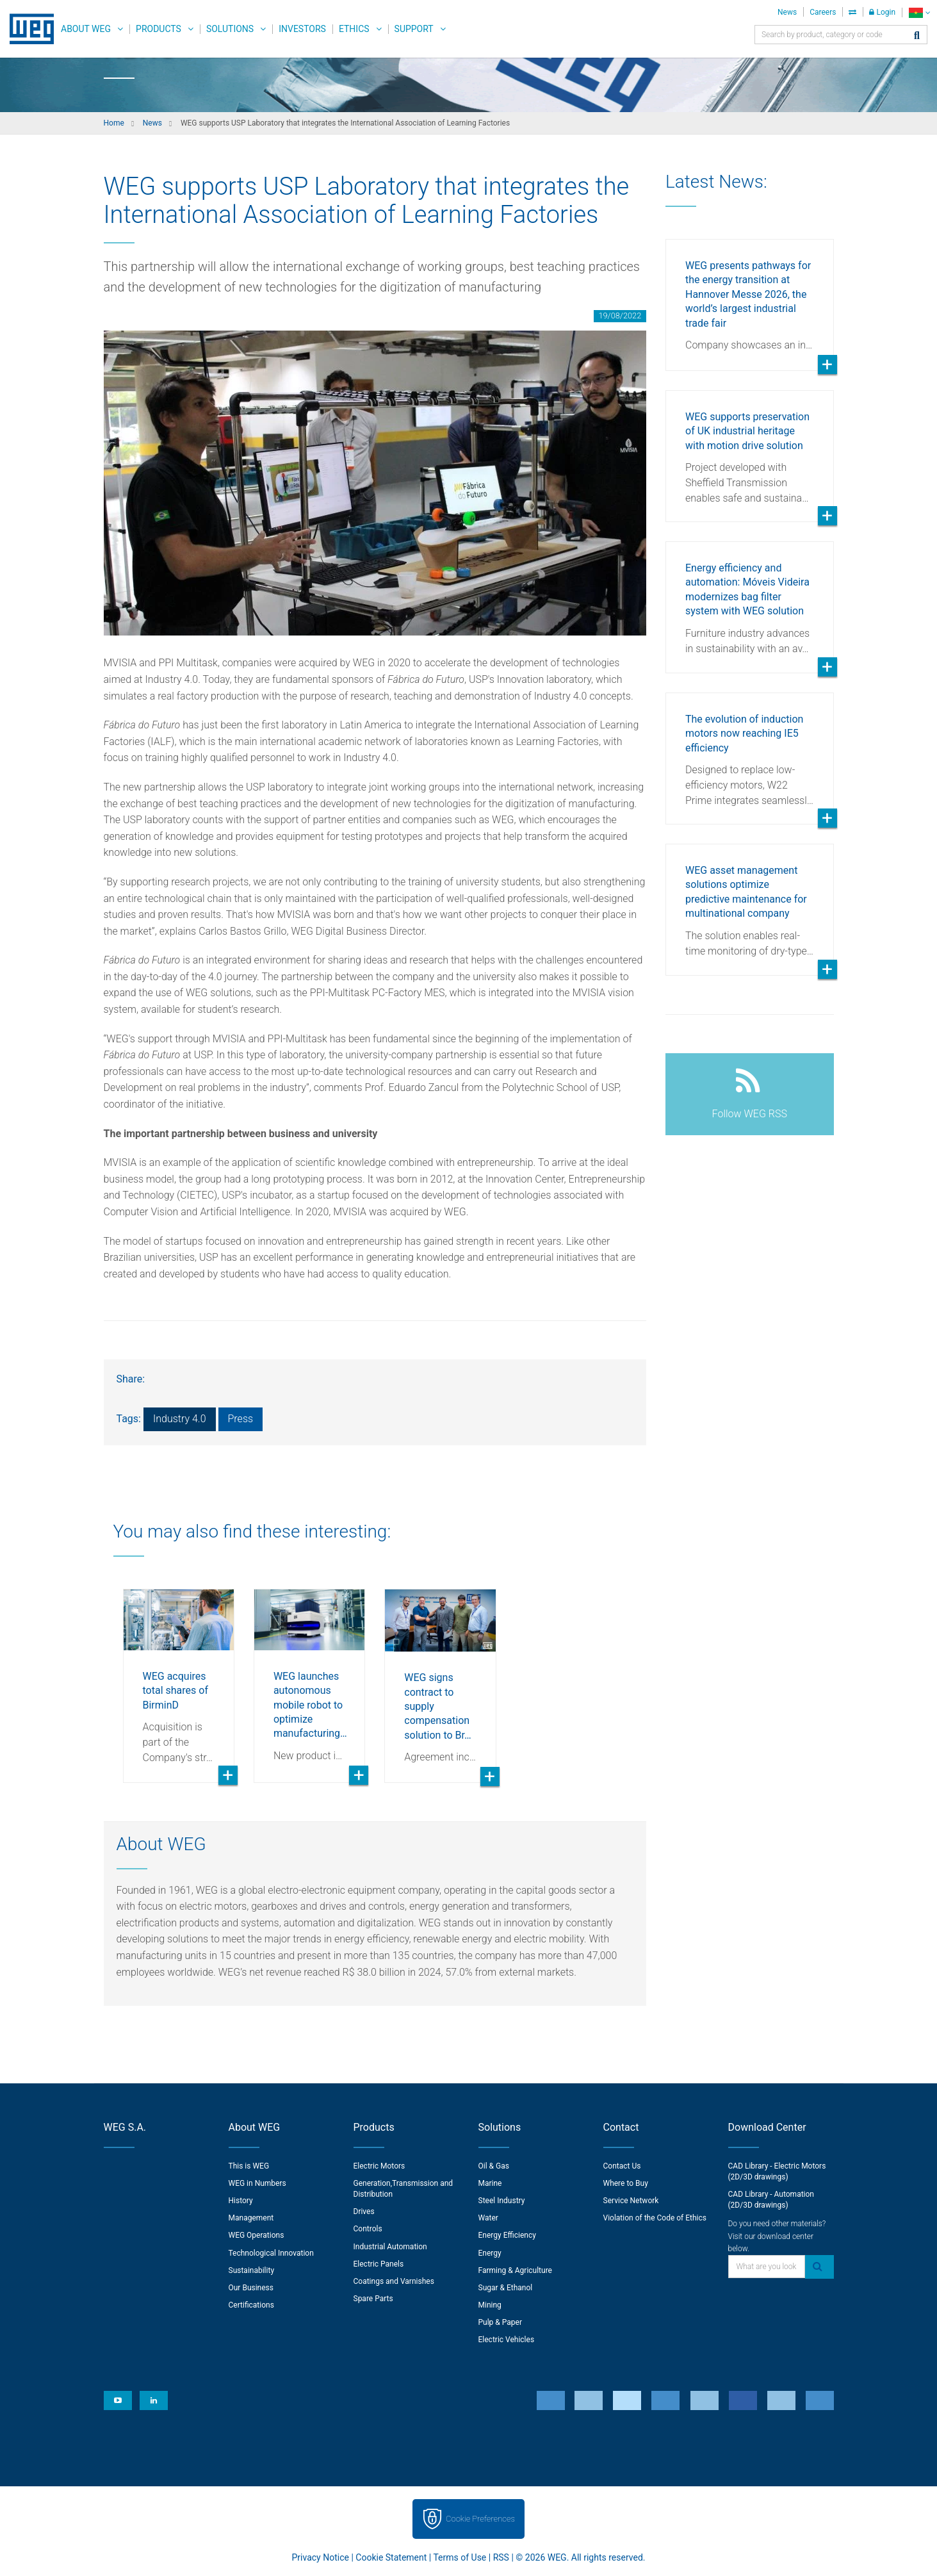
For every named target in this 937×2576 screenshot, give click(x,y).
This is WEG (249, 2166)
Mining (489, 2305)
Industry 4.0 (179, 1419)
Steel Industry (501, 2200)
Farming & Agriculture (515, 2270)
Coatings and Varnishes (394, 2281)
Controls (368, 2228)
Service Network (631, 2200)
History (241, 2200)
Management (251, 2217)
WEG (27, 29)
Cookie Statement (391, 2557)
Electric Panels (379, 2264)
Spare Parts (373, 2298)
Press (241, 1419)
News (787, 12)
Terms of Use (459, 2557)
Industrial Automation (390, 2246)
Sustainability (252, 2270)
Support (414, 29)
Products (158, 29)
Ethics (354, 29)
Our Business (251, 2287)
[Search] (916, 36)
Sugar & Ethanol (505, 2287)
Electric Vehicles (506, 2339)
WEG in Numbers (257, 2183)
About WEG (86, 29)
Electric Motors (379, 2166)
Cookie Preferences (480, 2518)
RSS (501, 2557)
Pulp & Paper (500, 2322)
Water (488, 2217)
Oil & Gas (493, 2166)
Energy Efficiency (507, 2235)
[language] (919, 12)
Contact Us (622, 2166)
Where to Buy (625, 2183)
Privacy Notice (320, 2557)
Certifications (251, 2305)
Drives (364, 2211)
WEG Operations (256, 2235)
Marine (490, 2183)
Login (882, 12)
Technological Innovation (271, 2253)
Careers (823, 12)
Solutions (230, 29)
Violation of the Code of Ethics (655, 2217)
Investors (302, 29)
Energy (489, 2253)
